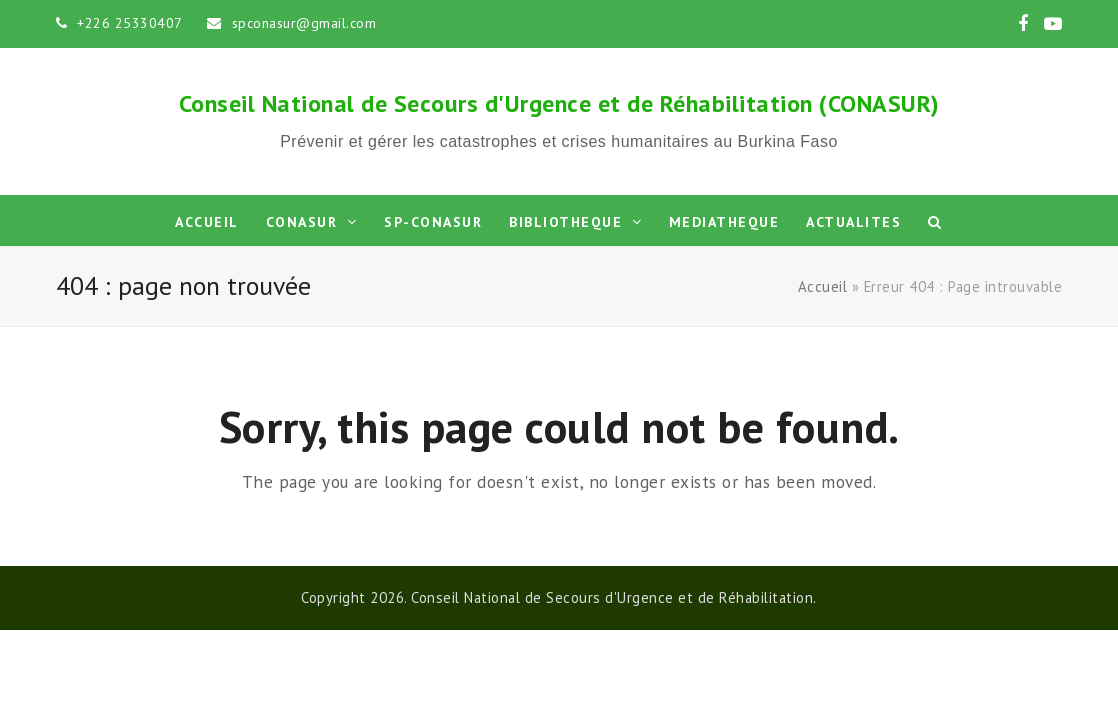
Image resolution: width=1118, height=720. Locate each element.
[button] (935, 221)
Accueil (823, 286)
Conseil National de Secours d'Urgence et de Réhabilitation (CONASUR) (559, 103)
